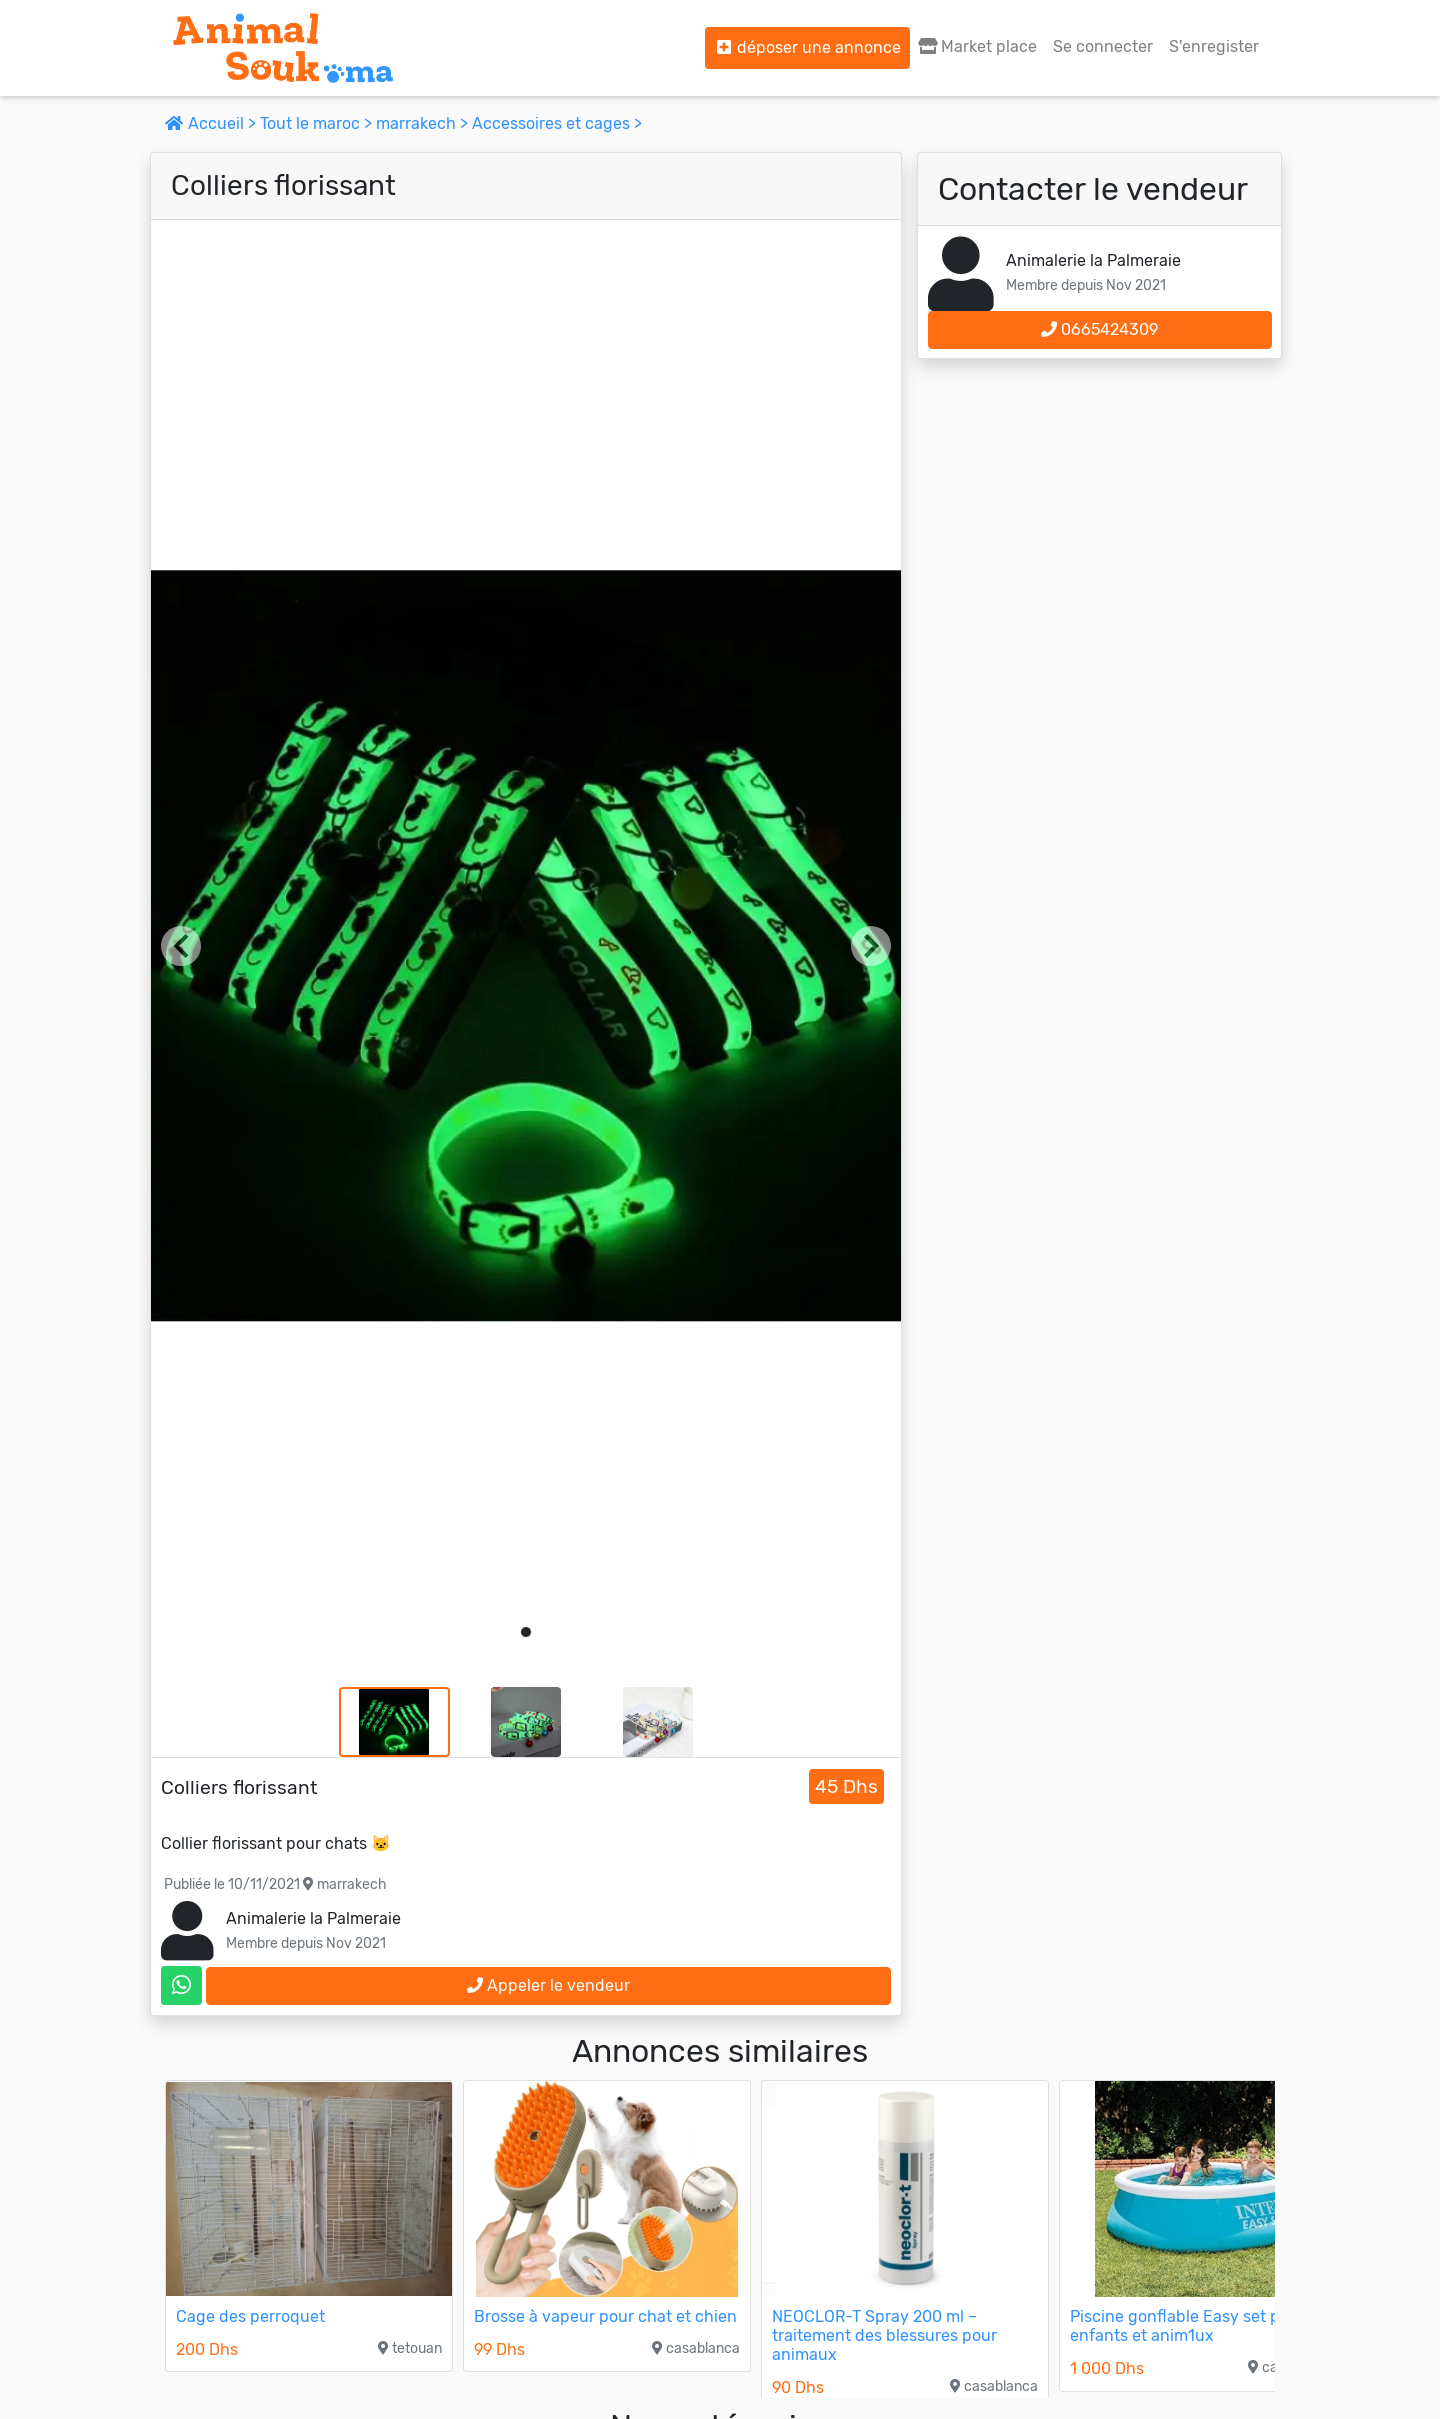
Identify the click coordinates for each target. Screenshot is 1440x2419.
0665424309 (1099, 329)
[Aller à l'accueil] (283, 48)
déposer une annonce (807, 47)
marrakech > (424, 123)
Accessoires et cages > (557, 123)
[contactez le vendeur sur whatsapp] (181, 1985)
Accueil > (212, 123)
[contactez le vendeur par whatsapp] (181, 1985)
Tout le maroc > (318, 123)
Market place (977, 46)
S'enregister (1214, 46)
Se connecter (1103, 46)
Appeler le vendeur (548, 1985)
